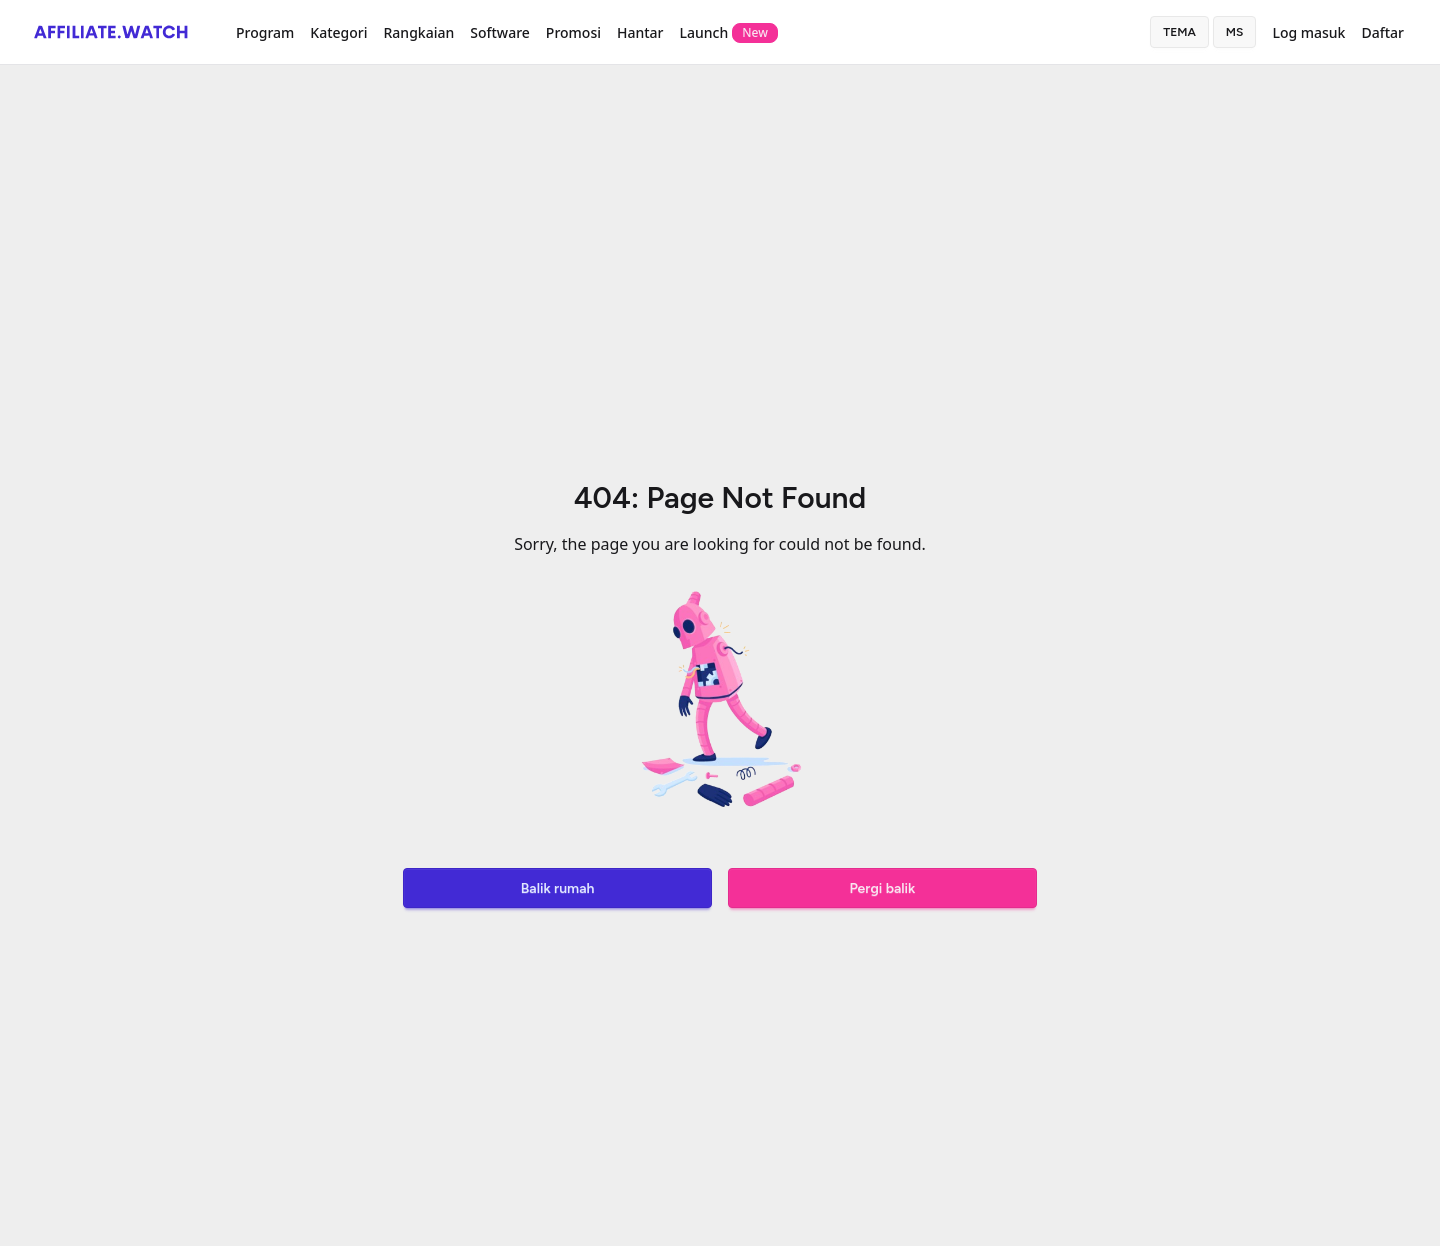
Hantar (640, 32)
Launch (729, 33)
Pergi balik (882, 888)
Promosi (573, 32)
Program (265, 32)
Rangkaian (419, 32)
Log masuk (1308, 32)
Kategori (338, 32)
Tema (1179, 32)
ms (1235, 32)
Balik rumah (558, 888)
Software (500, 32)
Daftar (1382, 32)
